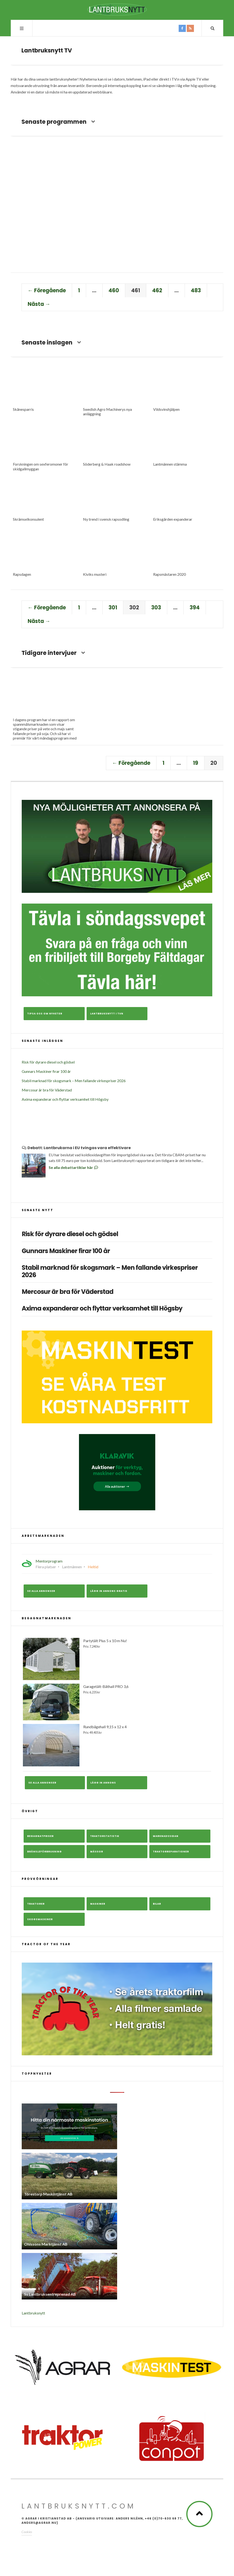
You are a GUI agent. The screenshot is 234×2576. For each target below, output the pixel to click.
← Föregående (47, 290)
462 (157, 290)
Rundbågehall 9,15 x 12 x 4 (117, 1745)
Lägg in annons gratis (108, 1591)
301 (113, 607)
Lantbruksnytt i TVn (106, 1013)
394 (195, 607)
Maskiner (97, 1904)
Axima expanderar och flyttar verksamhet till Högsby (65, 1099)
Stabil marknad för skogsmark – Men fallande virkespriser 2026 (74, 1080)
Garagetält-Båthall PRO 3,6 (117, 1702)
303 (156, 607)
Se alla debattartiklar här (74, 1167)
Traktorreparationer (171, 1851)
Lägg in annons (103, 1782)
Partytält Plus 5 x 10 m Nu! (117, 1659)
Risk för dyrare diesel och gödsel (48, 1062)
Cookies (26, 2532)
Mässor (96, 1851)
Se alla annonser (41, 1591)
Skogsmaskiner (40, 1919)
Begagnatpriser (40, 1836)
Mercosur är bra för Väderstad (47, 1090)
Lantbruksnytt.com (78, 2506)
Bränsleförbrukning (44, 1851)
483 (196, 290)
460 (114, 290)
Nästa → (39, 304)
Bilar (157, 1904)
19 (195, 763)
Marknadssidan (165, 1836)
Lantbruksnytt (33, 2313)
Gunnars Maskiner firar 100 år (46, 1071)
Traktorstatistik (104, 1836)
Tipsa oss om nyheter (44, 1013)
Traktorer (36, 1904)
